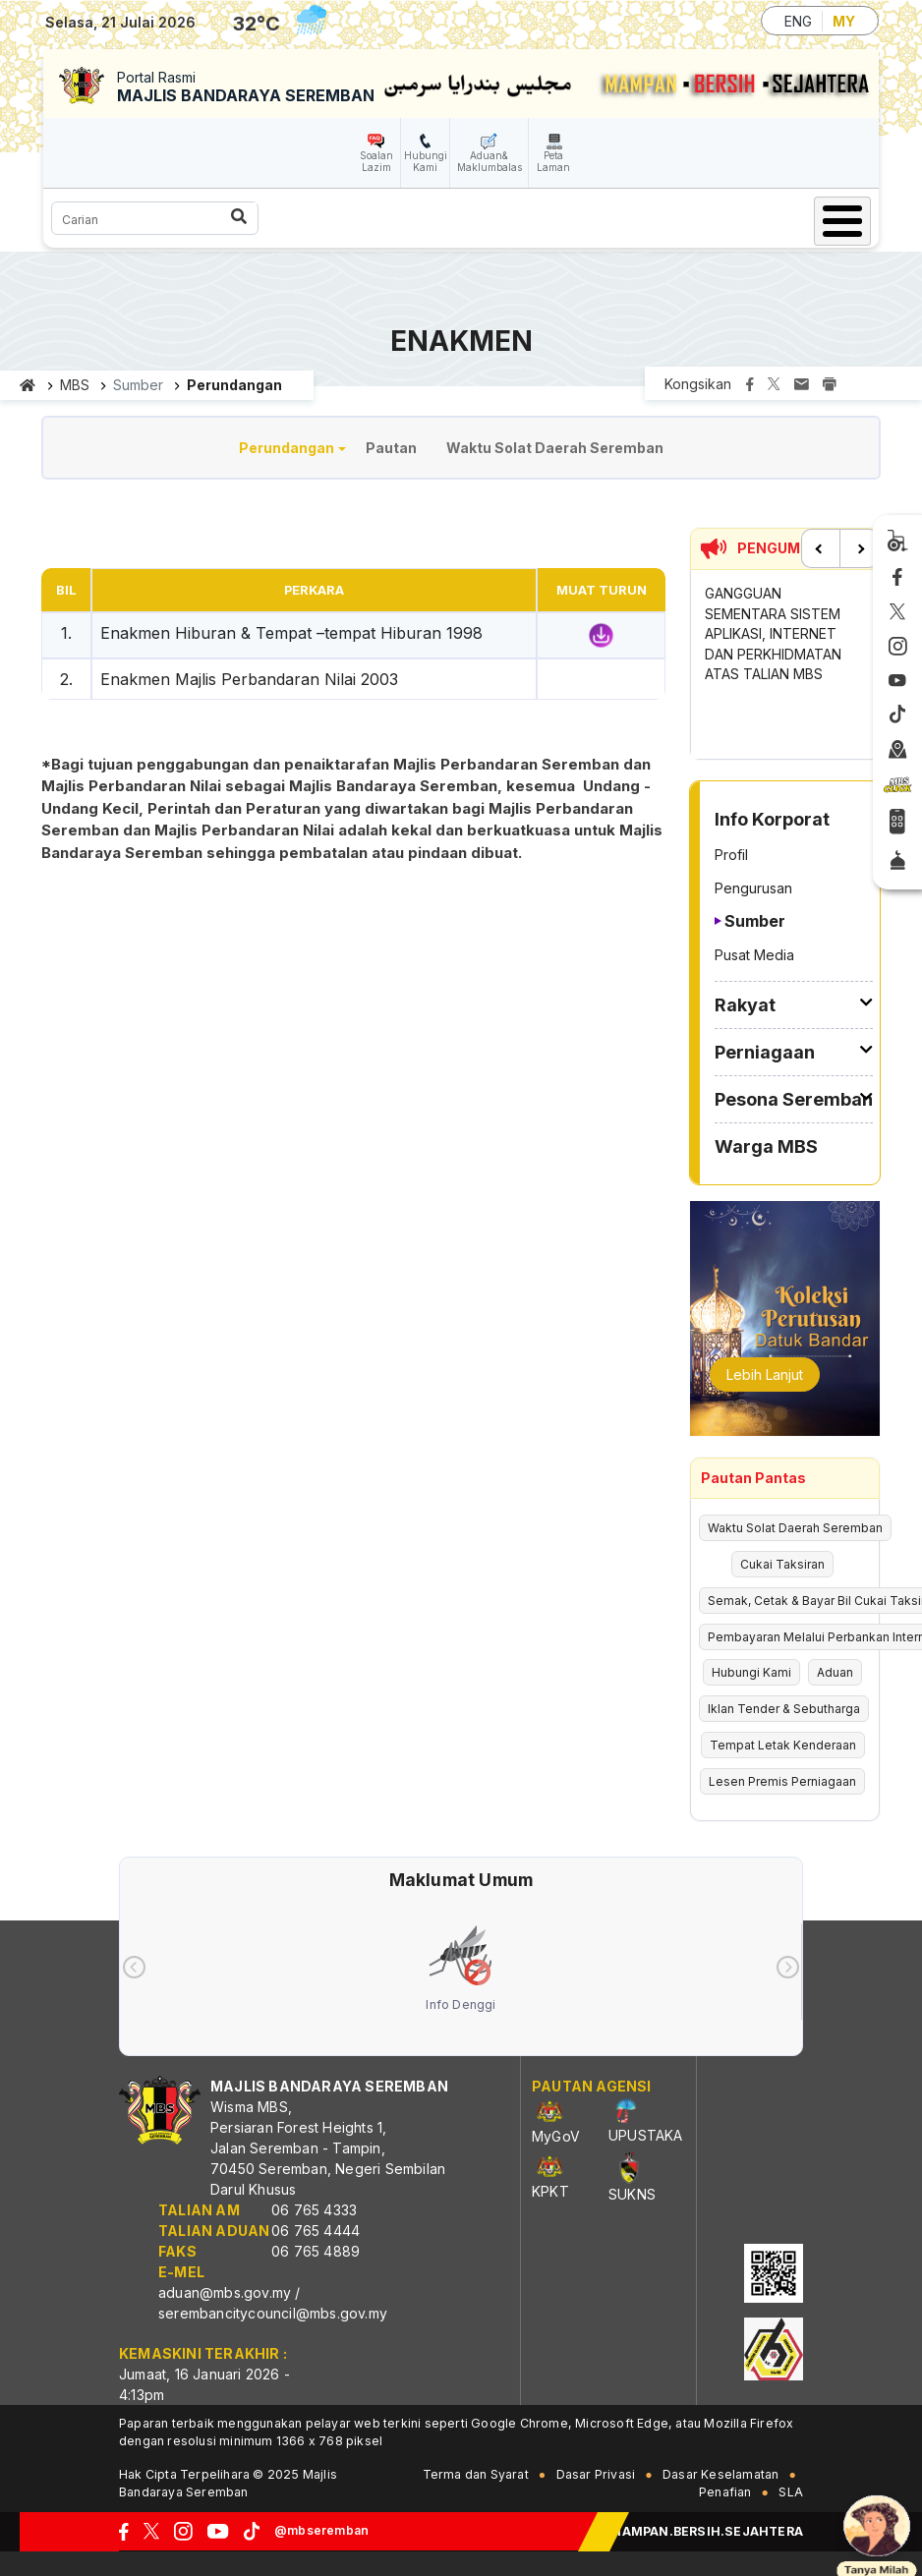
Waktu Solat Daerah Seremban (554, 447)
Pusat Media (754, 954)
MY (844, 21)
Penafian (725, 2492)
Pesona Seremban (794, 1099)
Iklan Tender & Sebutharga (784, 1708)
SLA (790, 2492)
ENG (798, 21)
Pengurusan (753, 888)
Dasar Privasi (596, 2474)
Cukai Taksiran (782, 1564)
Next (859, 548)
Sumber (754, 921)
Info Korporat (772, 819)
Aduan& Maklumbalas (489, 161)
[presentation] (134, 1967)
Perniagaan (765, 1052)
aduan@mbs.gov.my (224, 2292)
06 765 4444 (315, 2230)
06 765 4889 (315, 2251)
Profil (731, 854)
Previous (820, 548)
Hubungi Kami (425, 161)
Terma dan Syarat (476, 2474)
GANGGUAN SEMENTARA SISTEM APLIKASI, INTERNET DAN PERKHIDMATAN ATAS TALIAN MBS (773, 633)
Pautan (391, 447)
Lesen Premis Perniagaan (782, 1781)
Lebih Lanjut (764, 1374)
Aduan (835, 1672)
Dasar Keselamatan (720, 2474)
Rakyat (745, 1005)
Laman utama (28, 385)
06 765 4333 (314, 2210)
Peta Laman (553, 161)
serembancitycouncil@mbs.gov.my (272, 2313)
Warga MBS (766, 1146)
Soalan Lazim (376, 161)
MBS (74, 384)
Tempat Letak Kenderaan (783, 1745)
